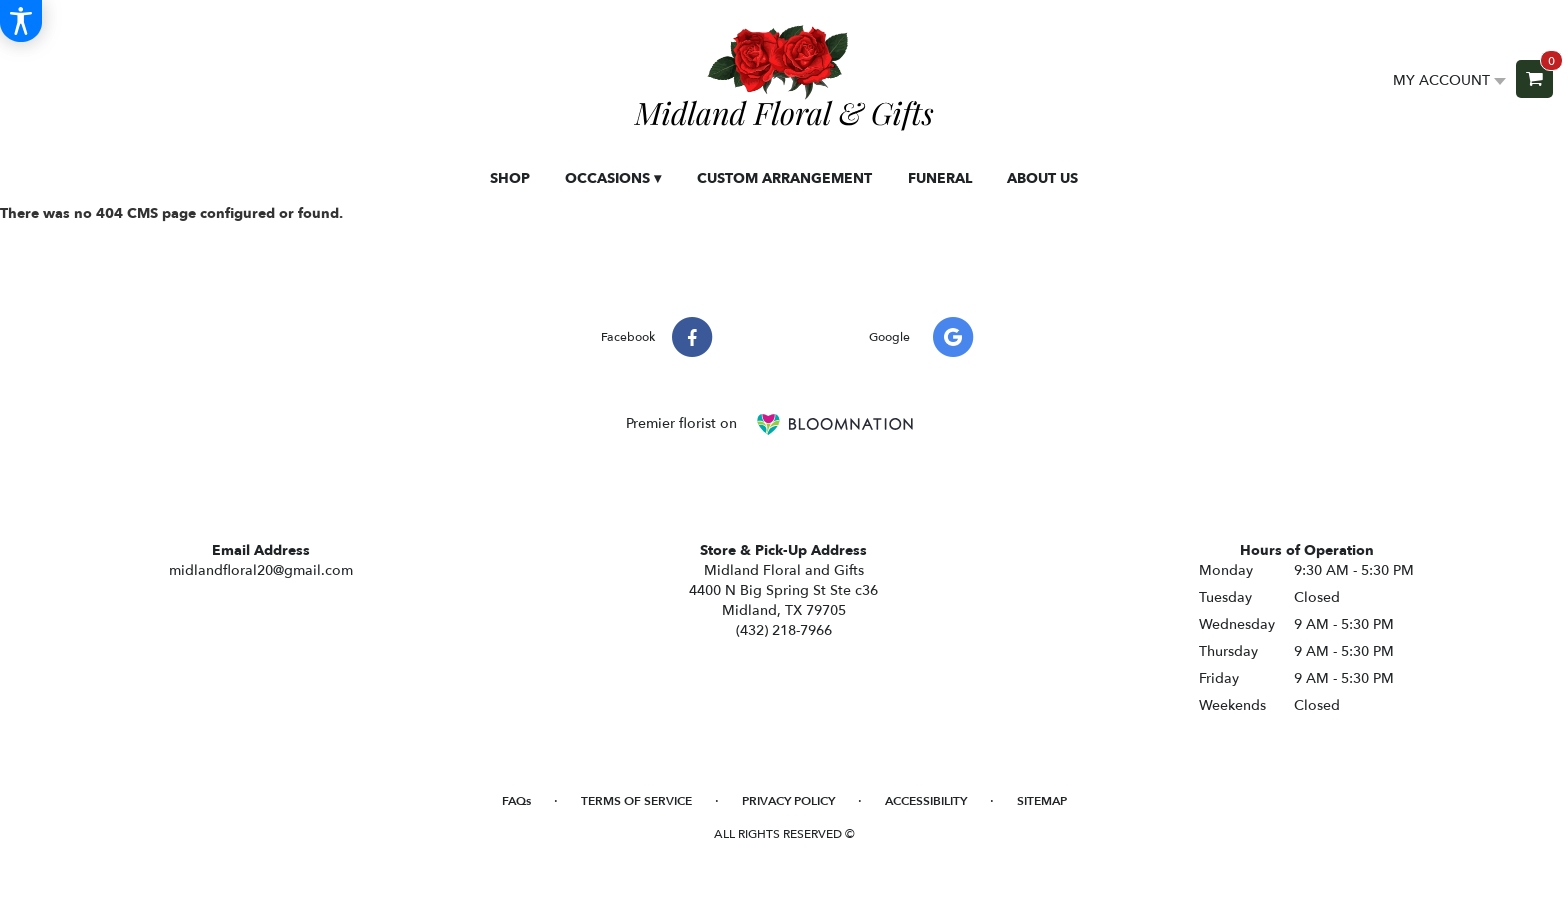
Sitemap (1042, 801)
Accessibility (926, 801)
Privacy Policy (788, 801)
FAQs (516, 801)
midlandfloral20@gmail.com (261, 570)
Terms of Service (636, 801)
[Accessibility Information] (21, 21)
